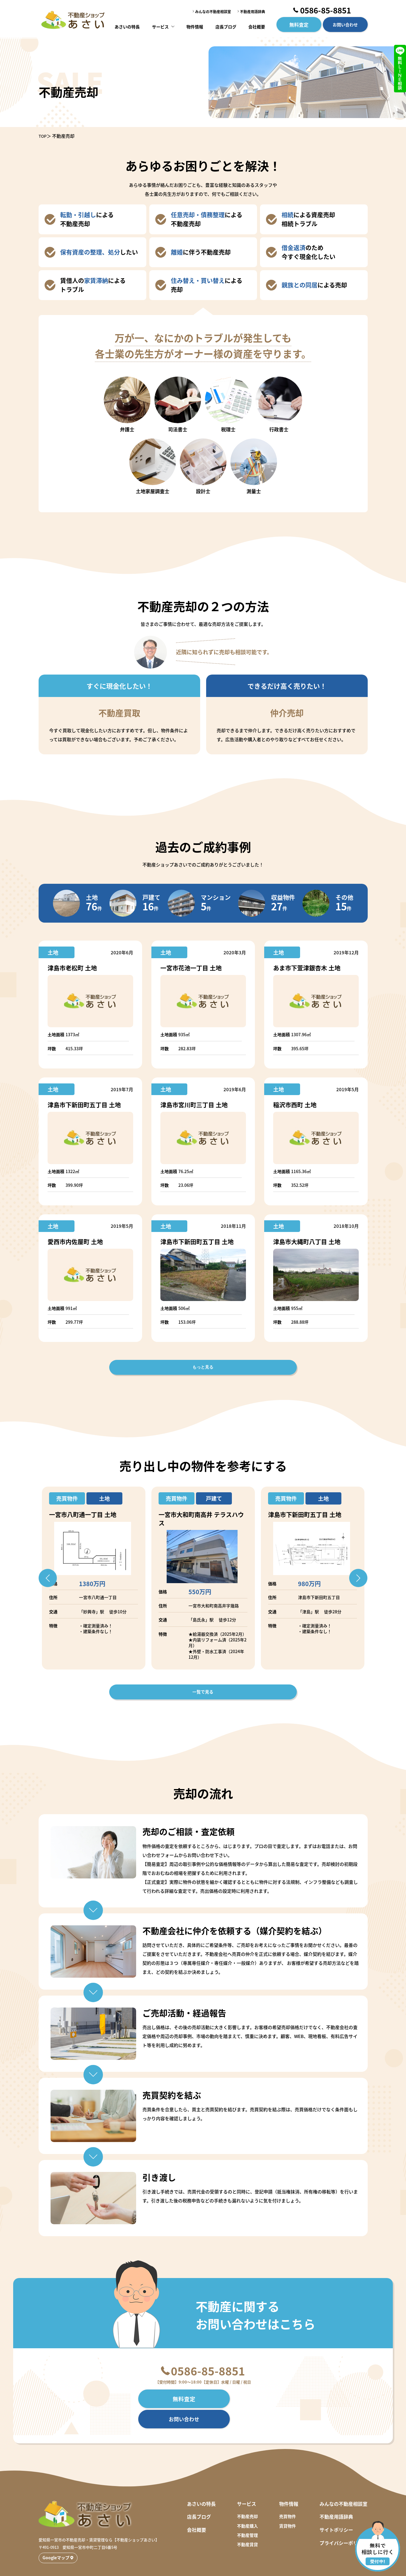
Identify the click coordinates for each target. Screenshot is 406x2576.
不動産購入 (247, 2505)
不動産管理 (247, 2514)
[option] (93, 1578)
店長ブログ (225, 25)
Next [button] (369, 1578)
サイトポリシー (336, 2509)
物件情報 (195, 25)
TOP (43, 136)
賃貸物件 (287, 2505)
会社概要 (256, 25)
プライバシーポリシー (343, 2522)
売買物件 (287, 2496)
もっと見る (203, 1367)
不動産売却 (247, 2496)
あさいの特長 (128, 25)
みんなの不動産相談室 (213, 10)
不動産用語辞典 (252, 10)
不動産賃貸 (247, 2524)
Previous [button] (37, 1578)
